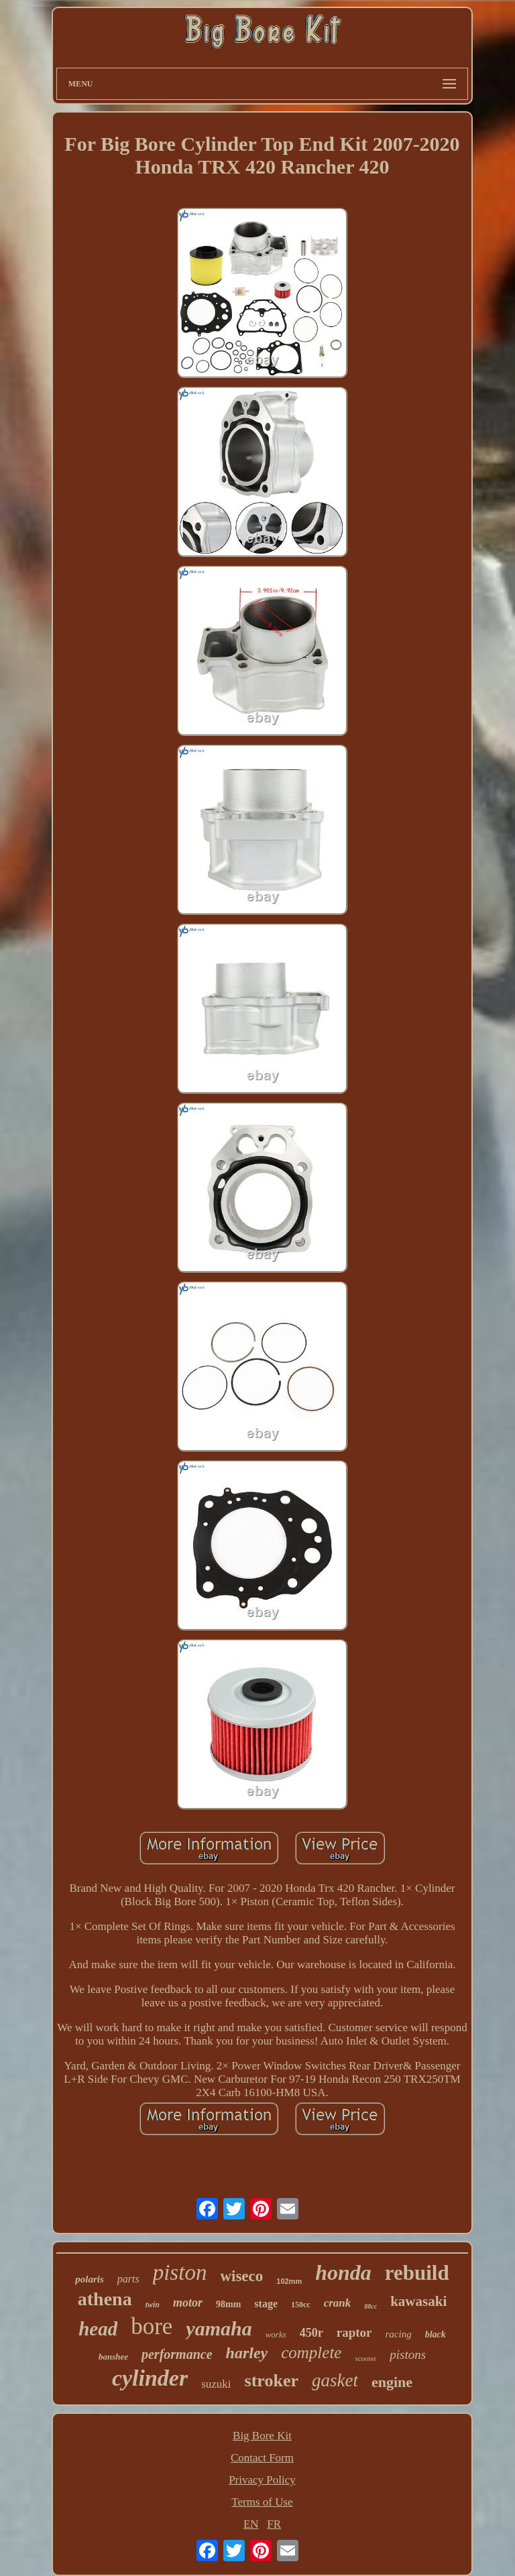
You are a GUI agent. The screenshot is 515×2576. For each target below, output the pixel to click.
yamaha (218, 2328)
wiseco (241, 2276)
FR (274, 2524)
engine (391, 2382)
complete (311, 2352)
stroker (271, 2380)
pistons (408, 2354)
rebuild (417, 2272)
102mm (289, 2281)
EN (251, 2524)
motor (188, 2302)
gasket (335, 2380)
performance (177, 2354)
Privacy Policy (262, 2479)
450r (311, 2332)
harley (247, 2353)
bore (151, 2326)
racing (399, 2334)
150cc (300, 2304)
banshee (113, 2357)
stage (266, 2303)
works (276, 2334)
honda (343, 2272)
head (97, 2328)
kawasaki (418, 2301)
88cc (370, 2306)
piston (180, 2272)
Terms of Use (261, 2502)
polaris (89, 2279)
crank (337, 2303)
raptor (354, 2332)
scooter (365, 2358)
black (435, 2334)
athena (105, 2299)
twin (153, 2304)
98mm (228, 2304)
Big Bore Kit (262, 2435)
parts (128, 2278)
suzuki (216, 2384)
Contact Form (262, 2457)
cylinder (150, 2378)
